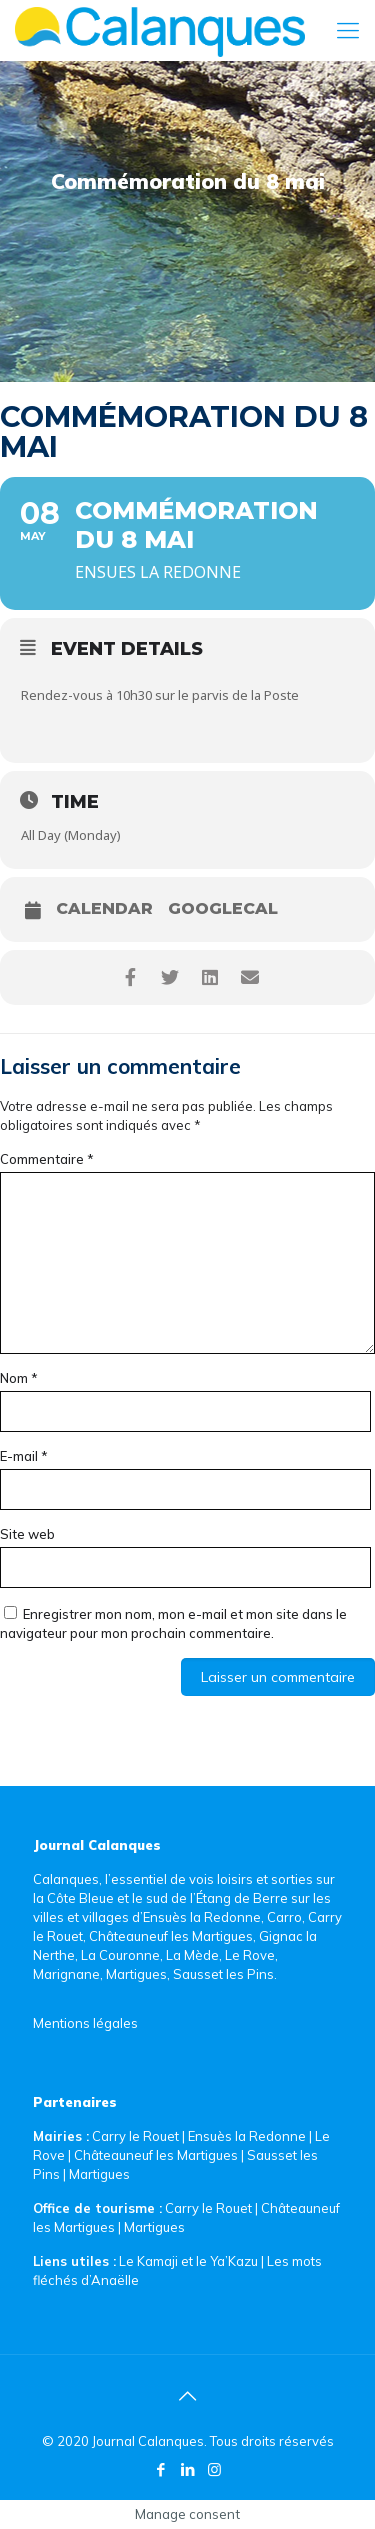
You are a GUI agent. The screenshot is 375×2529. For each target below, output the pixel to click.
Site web (27, 1534)
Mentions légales (85, 2023)
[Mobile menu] (348, 30)
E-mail (24, 1456)
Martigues (99, 2174)
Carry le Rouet (135, 2136)
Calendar (104, 909)
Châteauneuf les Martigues (156, 2155)
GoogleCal (223, 909)
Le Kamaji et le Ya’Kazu (188, 2261)
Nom (19, 1378)
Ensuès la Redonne (248, 2136)
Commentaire (47, 1159)
